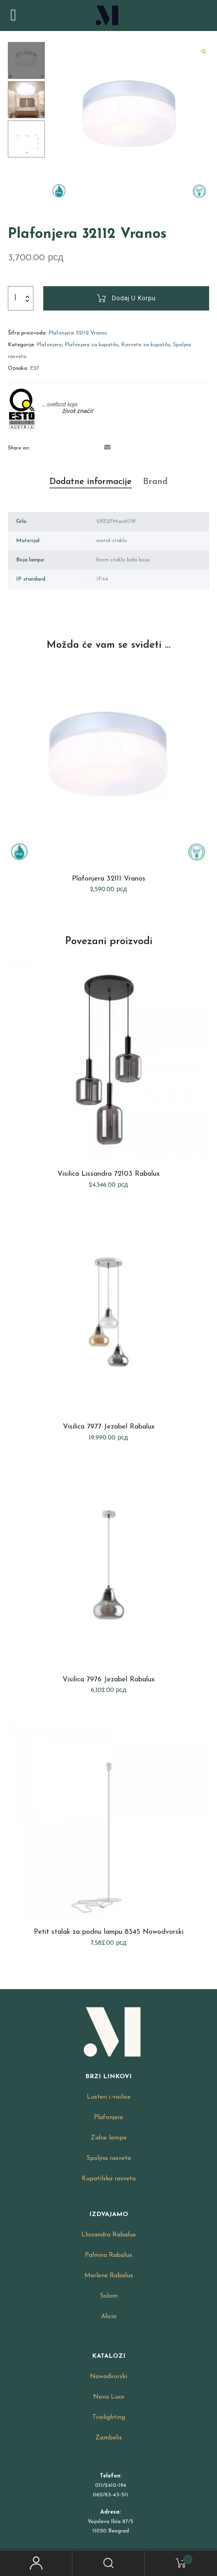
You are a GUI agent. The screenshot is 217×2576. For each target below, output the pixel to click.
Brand (155, 481)
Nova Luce (108, 2397)
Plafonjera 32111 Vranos (108, 878)
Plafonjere (49, 345)
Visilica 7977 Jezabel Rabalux (108, 1427)
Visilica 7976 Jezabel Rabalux (108, 1679)
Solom (109, 2296)
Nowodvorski (108, 2376)
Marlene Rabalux (109, 2276)
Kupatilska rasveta (109, 2179)
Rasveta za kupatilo (145, 345)
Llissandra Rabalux (108, 2235)
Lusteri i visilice (109, 2097)
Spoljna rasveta (108, 2158)
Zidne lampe (109, 2138)
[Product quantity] (15, 298)
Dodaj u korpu (134, 298)
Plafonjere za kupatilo (91, 345)
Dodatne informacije (91, 481)
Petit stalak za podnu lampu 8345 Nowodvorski (109, 1932)
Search (108, 2563)
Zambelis (109, 2438)
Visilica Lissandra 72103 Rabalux (108, 1174)
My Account (36, 2563)
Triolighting (108, 2417)
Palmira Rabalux (108, 2255)
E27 (34, 368)
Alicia (108, 2316)
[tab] (91, 482)
